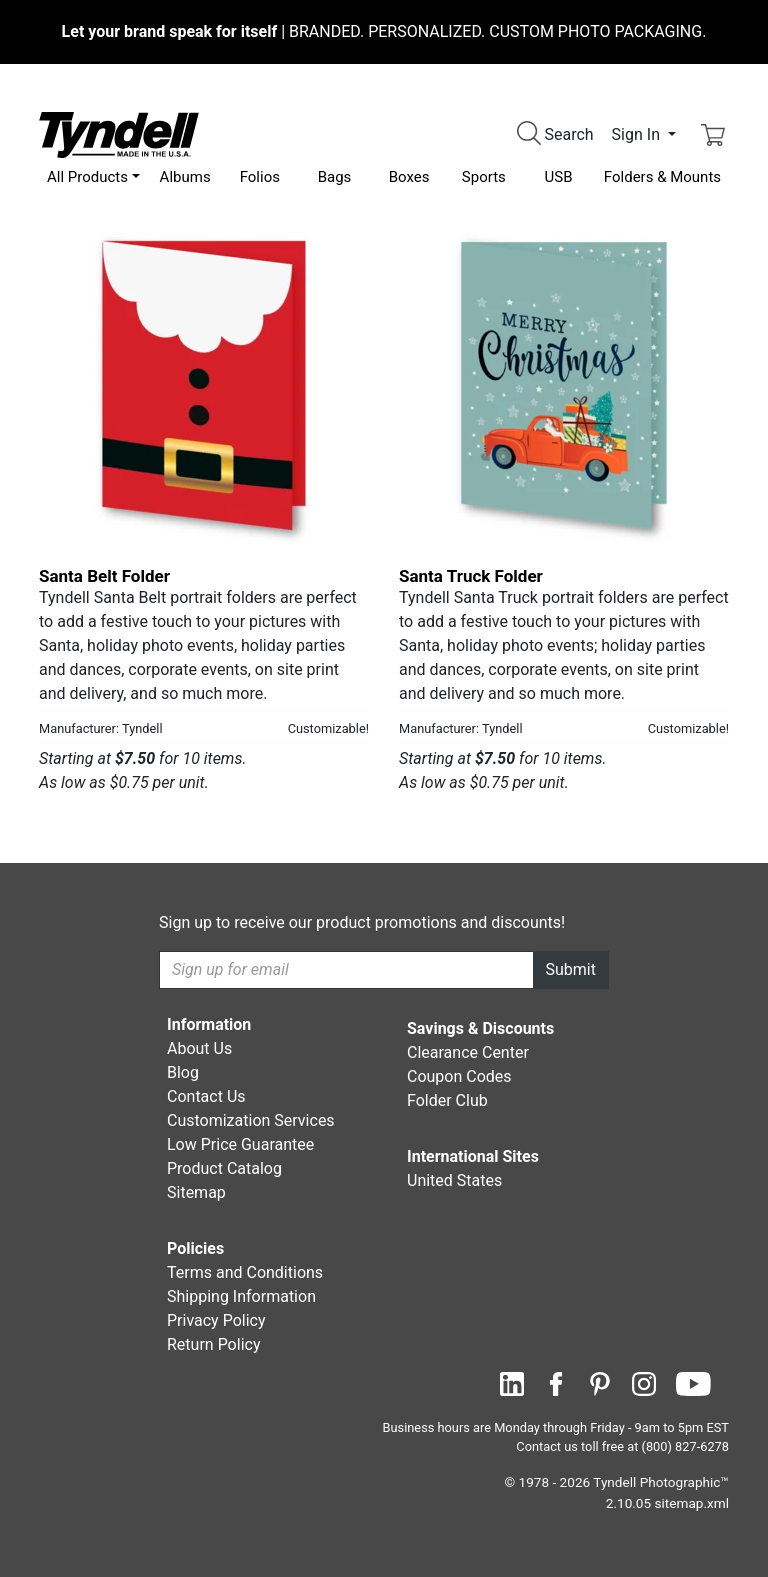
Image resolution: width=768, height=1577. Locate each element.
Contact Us (206, 1096)
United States (454, 1180)
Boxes (409, 177)
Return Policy (213, 1344)
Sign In (638, 134)
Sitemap (196, 1192)
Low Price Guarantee (240, 1144)
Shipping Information (241, 1296)
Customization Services (251, 1120)
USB (559, 177)
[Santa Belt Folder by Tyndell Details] (204, 386)
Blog (183, 1072)
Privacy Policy (216, 1320)
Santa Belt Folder (104, 576)
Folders (662, 177)
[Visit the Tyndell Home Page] (119, 133)
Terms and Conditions (245, 1272)
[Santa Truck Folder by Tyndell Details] (564, 386)
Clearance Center (468, 1052)
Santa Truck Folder (471, 576)
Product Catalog (224, 1168)
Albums (185, 177)
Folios (260, 177)
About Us (199, 1048)
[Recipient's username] (346, 970)
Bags (335, 177)
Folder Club (447, 1100)
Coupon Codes (459, 1076)
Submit (571, 969)
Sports (484, 177)
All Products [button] (87, 177)
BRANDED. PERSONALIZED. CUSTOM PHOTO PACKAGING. (384, 31)
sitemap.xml (692, 1503)
